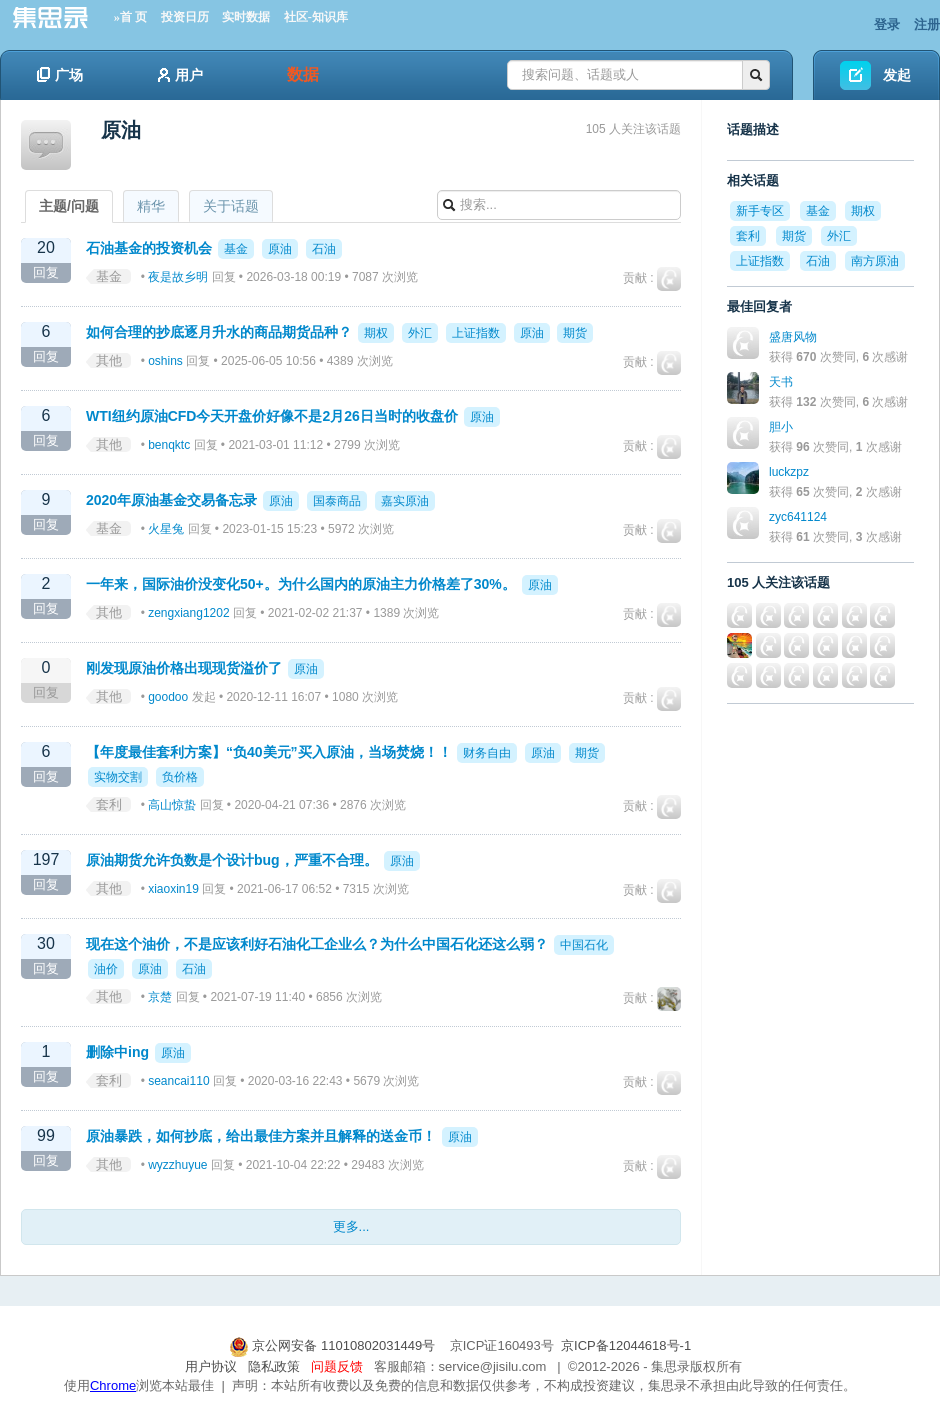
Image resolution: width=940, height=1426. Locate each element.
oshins (165, 361)
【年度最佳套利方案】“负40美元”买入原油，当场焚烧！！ (269, 752)
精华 (151, 206)
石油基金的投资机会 (149, 248)
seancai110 (178, 1081)
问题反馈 (337, 1366)
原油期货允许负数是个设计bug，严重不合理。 (232, 860)
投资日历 (185, 17)
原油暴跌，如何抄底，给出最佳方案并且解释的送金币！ (261, 1136)
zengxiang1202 (188, 613)
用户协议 (211, 1366)
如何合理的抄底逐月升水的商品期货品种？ (219, 332)
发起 (897, 75)
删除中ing (117, 1052)
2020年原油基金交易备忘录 (171, 500)
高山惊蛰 (172, 805)
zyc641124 (798, 517)
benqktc (169, 445)
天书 (781, 382)
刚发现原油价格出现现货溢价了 (184, 668)
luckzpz (789, 472)
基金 (109, 276)
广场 (60, 75)
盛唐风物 (793, 337)
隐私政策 (274, 1366)
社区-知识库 (316, 17)
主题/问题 (69, 206)
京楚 (160, 997)
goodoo (168, 697)
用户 (180, 75)
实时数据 (246, 17)
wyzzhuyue (177, 1165)
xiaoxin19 (173, 889)
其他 (109, 360)
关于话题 (231, 206)
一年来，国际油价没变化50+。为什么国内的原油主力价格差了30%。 (301, 584)
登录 (887, 24)
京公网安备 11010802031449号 (334, 1345)
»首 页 (130, 17)
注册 (927, 24)
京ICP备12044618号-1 (626, 1345)
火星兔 (166, 529)
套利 (109, 804)
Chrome (113, 1385)
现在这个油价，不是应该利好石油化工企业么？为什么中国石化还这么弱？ (317, 944)
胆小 (781, 427)
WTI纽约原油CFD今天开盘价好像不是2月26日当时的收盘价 (272, 416)
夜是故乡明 (178, 277)
